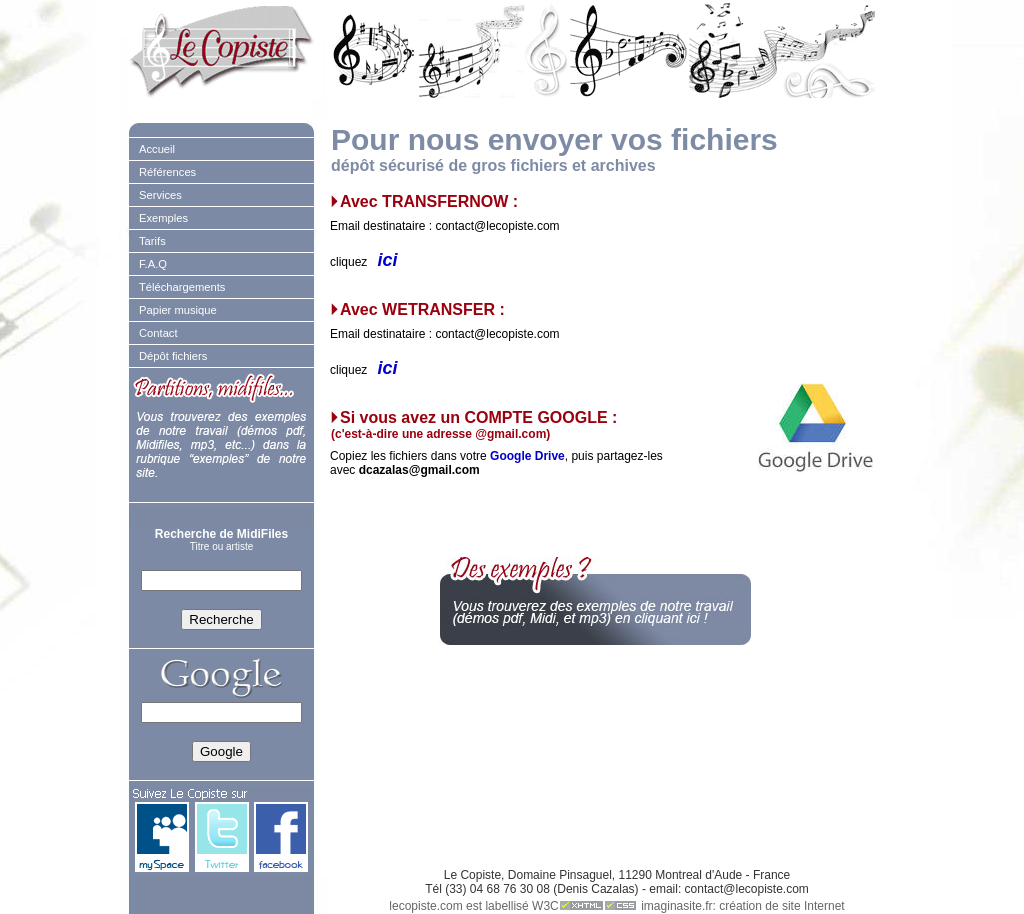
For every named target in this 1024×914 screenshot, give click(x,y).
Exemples (163, 218)
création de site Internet (781, 906)
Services (160, 195)
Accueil (157, 149)
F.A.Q (153, 264)
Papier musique (178, 310)
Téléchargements (182, 287)
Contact (158, 333)
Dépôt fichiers (173, 356)
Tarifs (152, 241)
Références (167, 172)
